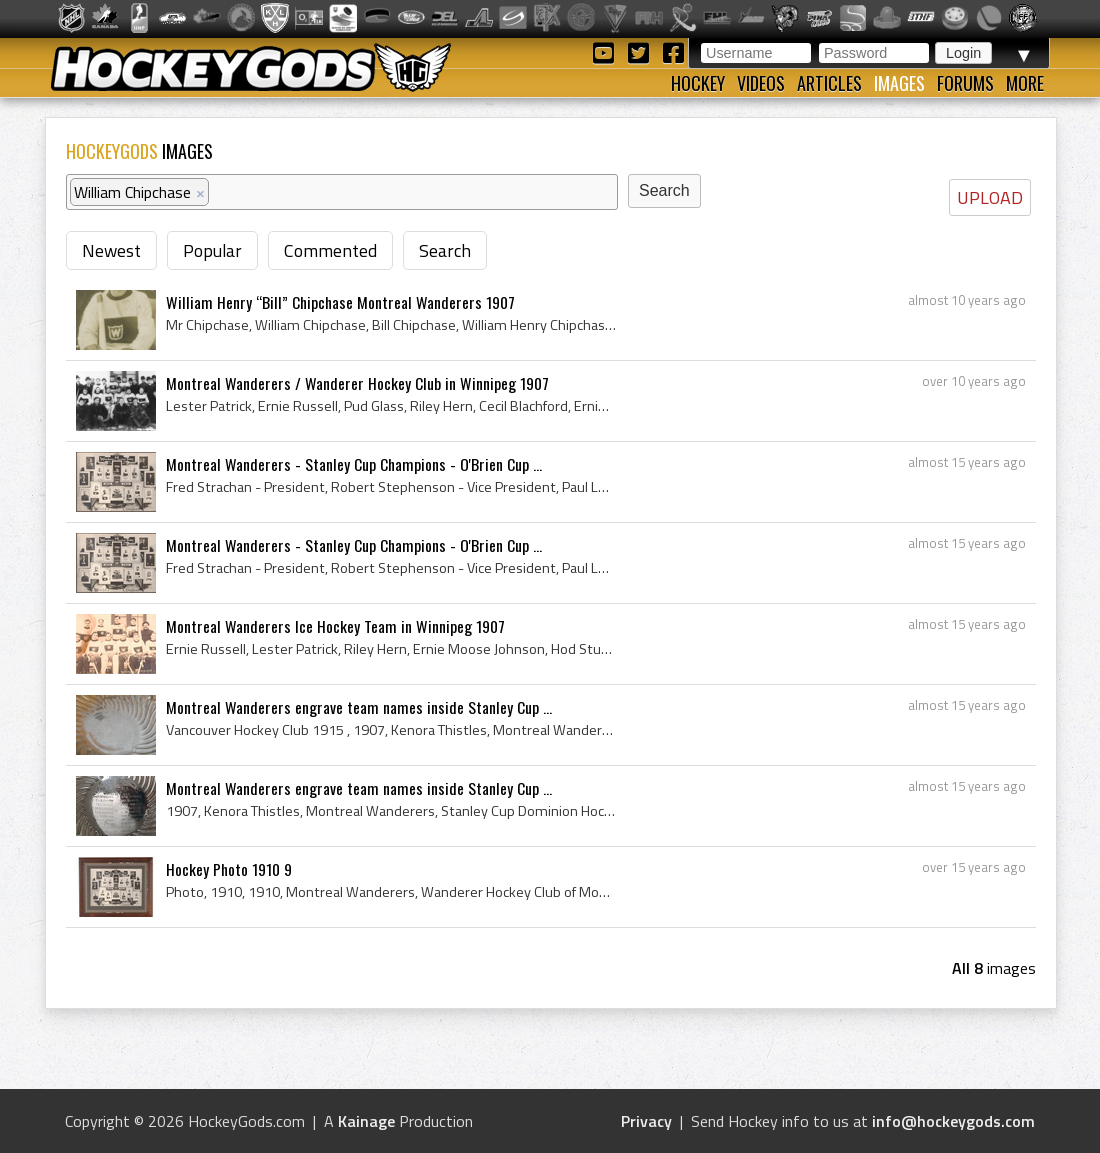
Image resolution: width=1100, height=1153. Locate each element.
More (1025, 83)
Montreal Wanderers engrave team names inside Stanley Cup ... (359, 707)
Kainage (366, 1121)
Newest (111, 250)
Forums (965, 83)
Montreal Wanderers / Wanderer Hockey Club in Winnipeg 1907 (357, 383)
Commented (330, 250)
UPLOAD (990, 197)
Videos (761, 83)
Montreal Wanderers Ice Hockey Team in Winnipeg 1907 (335, 626)
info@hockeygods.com (953, 1121)
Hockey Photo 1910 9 (229, 869)
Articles (829, 83)
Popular (212, 250)
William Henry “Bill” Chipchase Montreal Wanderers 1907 (340, 302)
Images (899, 83)
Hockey (698, 83)
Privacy (646, 1121)
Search (445, 250)
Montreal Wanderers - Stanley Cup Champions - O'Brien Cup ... (354, 464)
